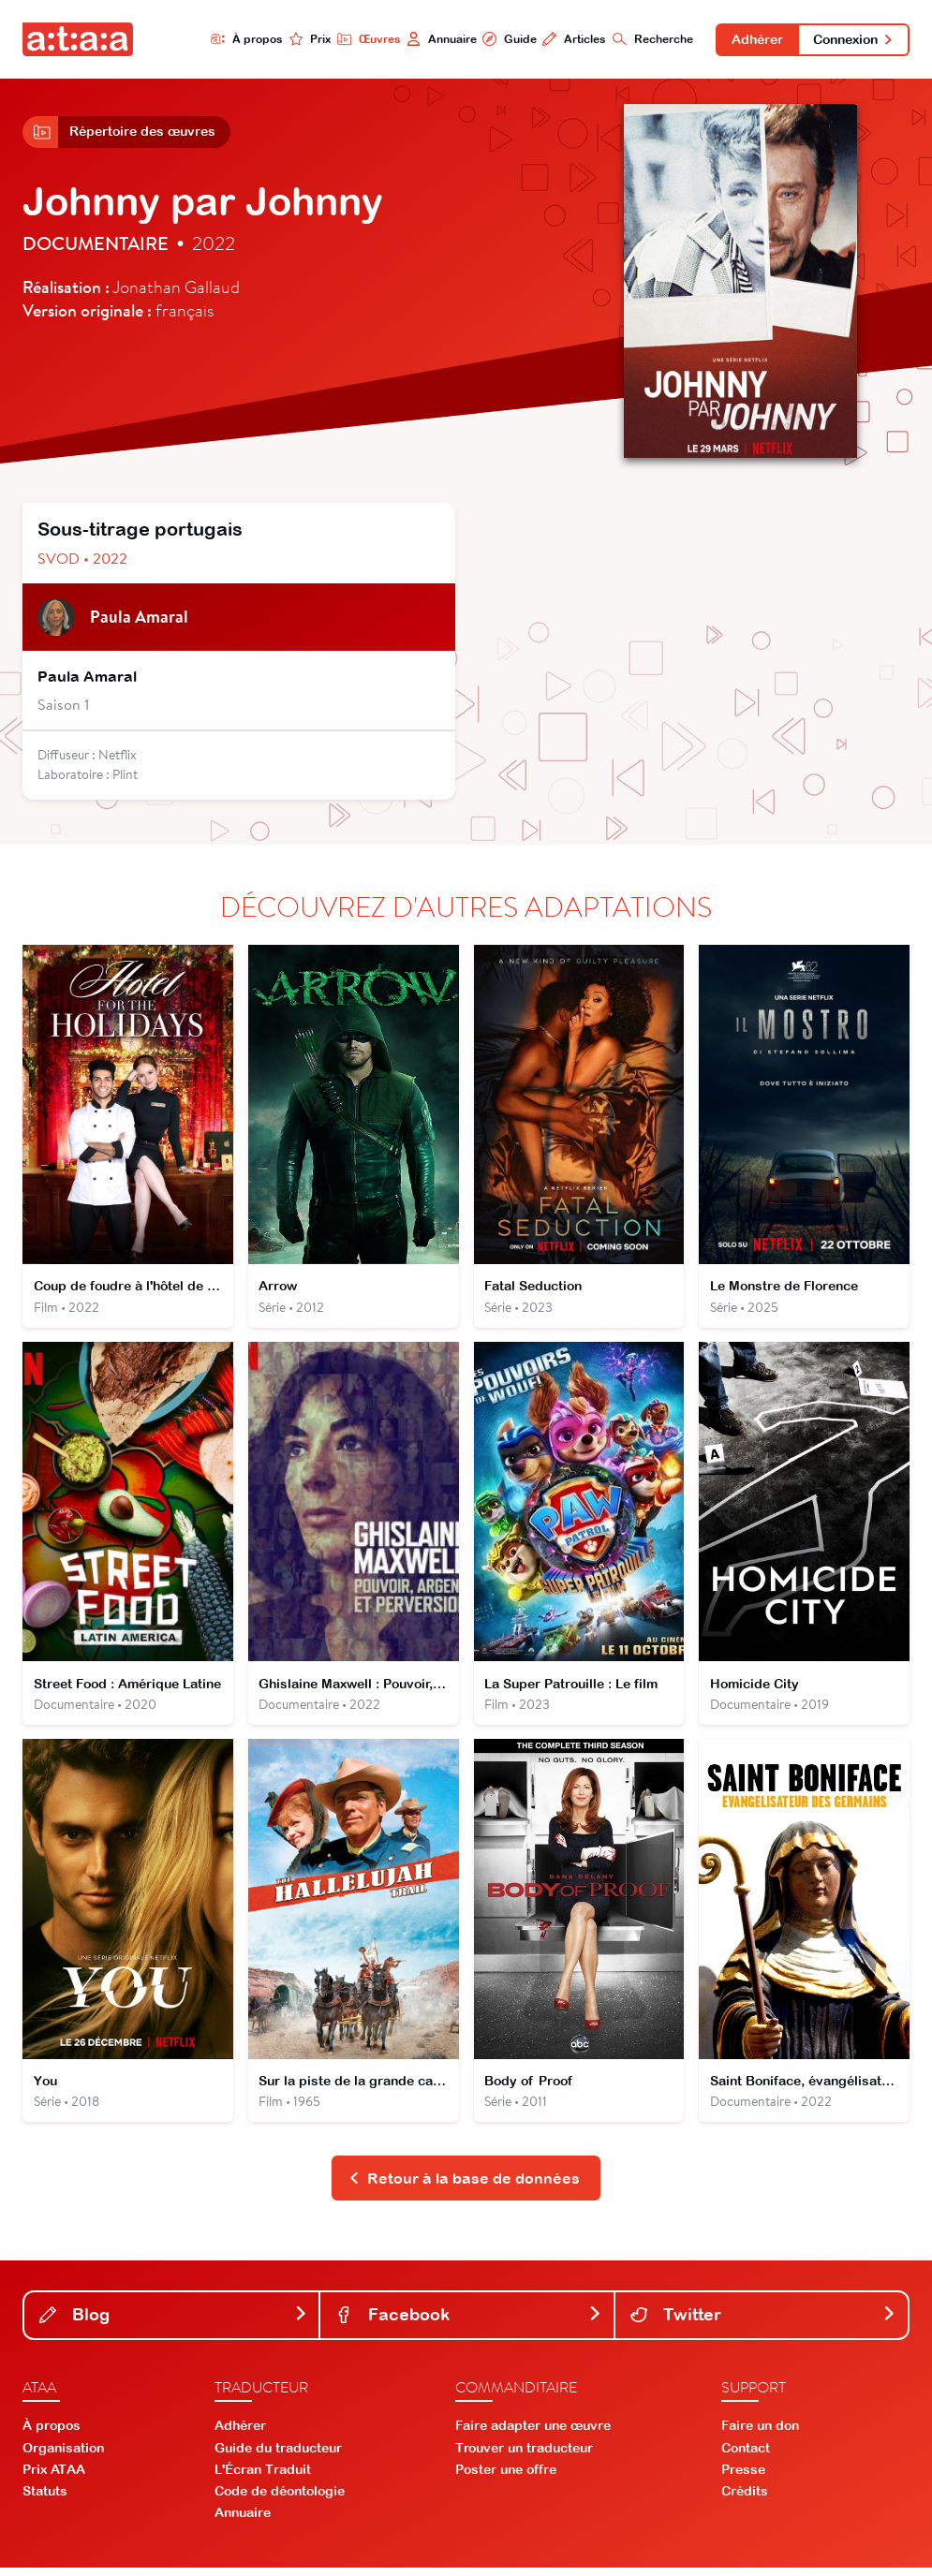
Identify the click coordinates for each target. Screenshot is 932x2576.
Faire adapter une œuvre (533, 2434)
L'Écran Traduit (263, 2478)
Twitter (763, 2323)
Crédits (744, 2500)
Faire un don (760, 2434)
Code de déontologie (280, 2500)
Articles (570, 39)
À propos (242, 39)
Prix (306, 39)
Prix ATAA (53, 2478)
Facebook (468, 2323)
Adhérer (754, 39)
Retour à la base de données (464, 2186)
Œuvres (364, 39)
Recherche (649, 39)
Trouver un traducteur (524, 2456)
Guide (506, 39)
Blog (173, 2323)
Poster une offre (505, 2478)
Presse (743, 2478)
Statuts (44, 2500)
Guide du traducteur (278, 2456)
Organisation (63, 2456)
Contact (745, 2456)
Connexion (853, 39)
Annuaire (437, 39)
